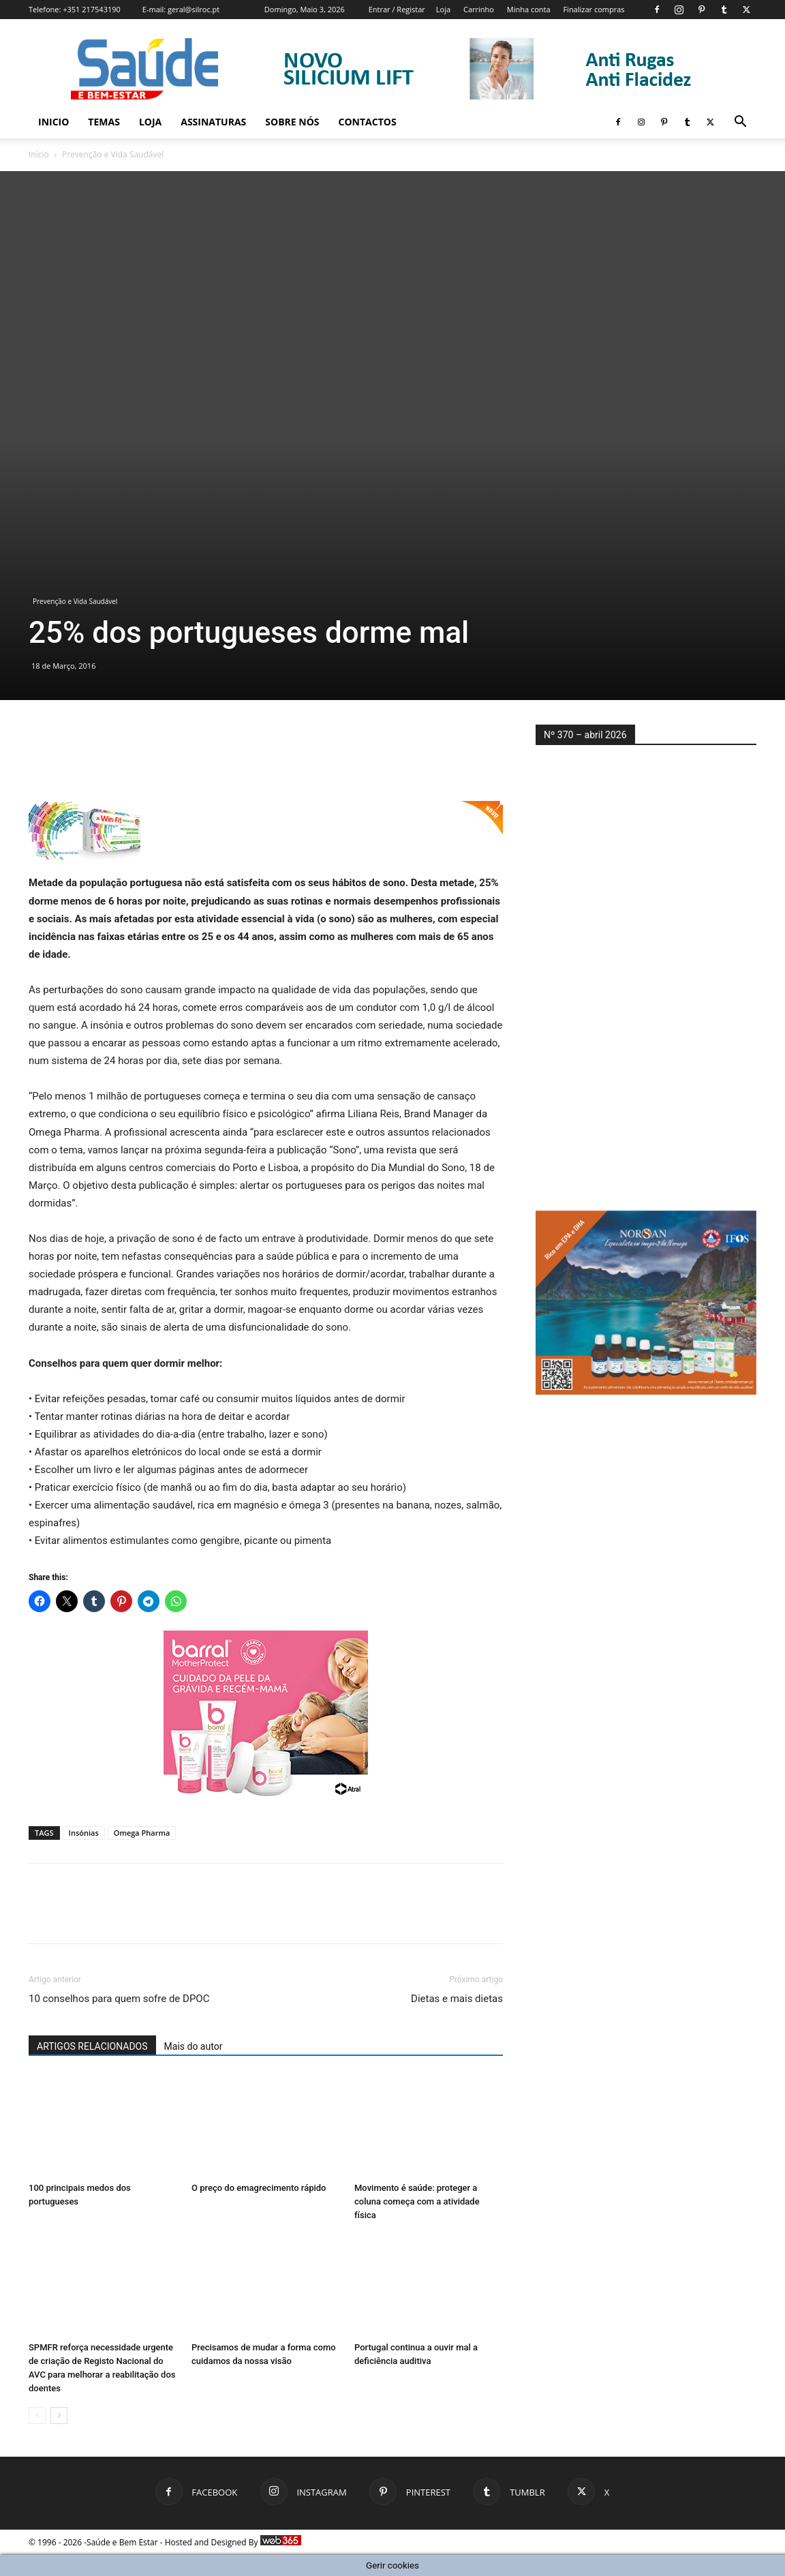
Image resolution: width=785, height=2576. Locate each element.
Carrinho (478, 9)
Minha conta (529, 9)
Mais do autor (193, 2046)
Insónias (84, 1833)
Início (39, 154)
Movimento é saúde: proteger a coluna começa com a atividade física (417, 2201)
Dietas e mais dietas (457, 1998)
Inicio (53, 121)
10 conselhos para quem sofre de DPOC (119, 1998)
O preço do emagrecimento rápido (258, 2188)
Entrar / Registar (397, 9)
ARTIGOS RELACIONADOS (92, 2046)
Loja (443, 9)
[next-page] (58, 2415)
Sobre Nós (292, 121)
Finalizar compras (593, 9)
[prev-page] (37, 2415)
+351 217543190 (92, 9)
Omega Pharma (142, 1833)
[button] (740, 123)
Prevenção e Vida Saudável (75, 601)
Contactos (368, 121)
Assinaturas (213, 121)
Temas (104, 121)
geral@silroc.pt (193, 9)
